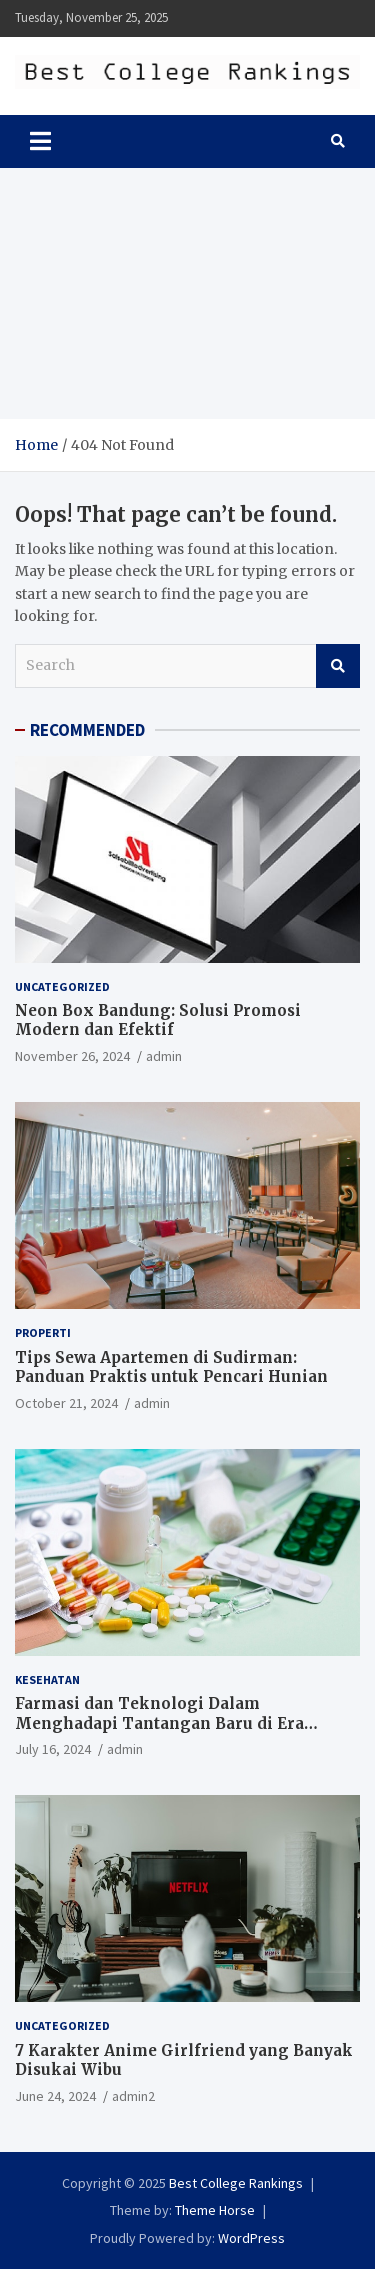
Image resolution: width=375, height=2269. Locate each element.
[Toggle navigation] (40, 141)
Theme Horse (215, 2210)
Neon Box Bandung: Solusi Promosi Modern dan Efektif (158, 1020)
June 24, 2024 (55, 2096)
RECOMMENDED (87, 730)
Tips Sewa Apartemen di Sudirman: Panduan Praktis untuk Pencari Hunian (171, 1367)
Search (338, 666)
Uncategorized (62, 986)
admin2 (133, 2096)
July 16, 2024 (53, 1749)
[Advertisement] (187, 293)
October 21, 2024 (66, 1403)
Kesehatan (47, 1679)
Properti (43, 1332)
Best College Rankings (236, 2183)
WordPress (251, 2238)
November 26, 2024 (72, 1056)
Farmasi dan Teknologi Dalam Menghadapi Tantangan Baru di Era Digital (159, 1723)
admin (164, 1056)
